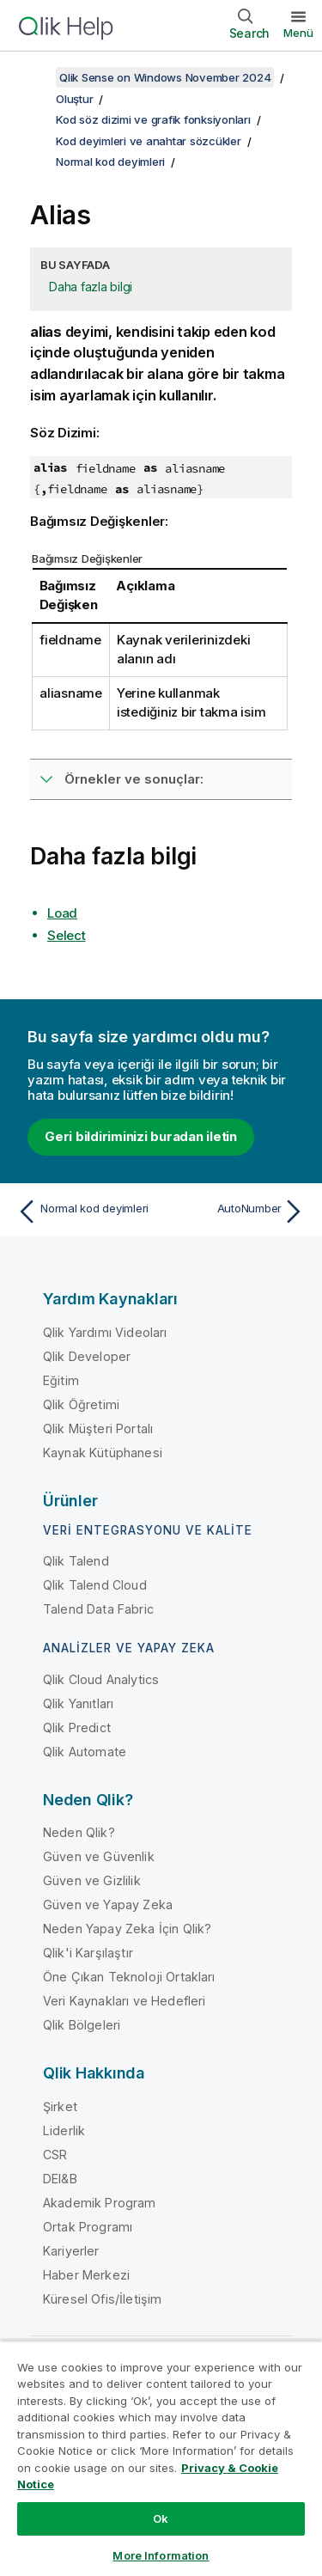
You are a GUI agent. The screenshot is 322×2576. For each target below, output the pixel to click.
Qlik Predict (77, 1727)
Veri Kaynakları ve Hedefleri (124, 2000)
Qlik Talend (76, 1561)
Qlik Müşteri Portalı (98, 1428)
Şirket (60, 2106)
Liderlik (64, 2130)
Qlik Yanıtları (78, 1703)
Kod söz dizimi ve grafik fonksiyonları (153, 119)
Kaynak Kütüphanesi (102, 1452)
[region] (161, 2458)
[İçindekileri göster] (34, 77)
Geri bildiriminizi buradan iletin (141, 1136)
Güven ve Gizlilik (92, 1880)
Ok (160, 2518)
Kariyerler (71, 2250)
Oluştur (74, 99)
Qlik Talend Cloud (95, 1585)
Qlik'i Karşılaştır (88, 1952)
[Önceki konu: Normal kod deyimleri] (85, 1211)
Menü (298, 33)
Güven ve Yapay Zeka (108, 1904)
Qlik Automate (84, 1751)
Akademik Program (99, 2202)
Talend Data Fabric (98, 1609)
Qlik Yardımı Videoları (105, 1332)
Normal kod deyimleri (110, 161)
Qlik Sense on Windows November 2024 (164, 77)
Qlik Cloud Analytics (101, 1679)
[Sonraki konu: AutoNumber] (236, 1211)
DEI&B (60, 2178)
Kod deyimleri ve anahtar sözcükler (148, 141)
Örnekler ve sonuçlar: (134, 779)
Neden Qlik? (79, 1832)
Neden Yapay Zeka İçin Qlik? (127, 1928)
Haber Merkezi (86, 2275)
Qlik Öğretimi (81, 1404)
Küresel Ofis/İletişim (102, 2299)
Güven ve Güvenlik (99, 1856)
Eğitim (61, 1380)
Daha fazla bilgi (90, 286)
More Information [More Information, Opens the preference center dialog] (160, 2555)
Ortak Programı (87, 2226)
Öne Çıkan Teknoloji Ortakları (129, 1976)
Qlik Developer (87, 1356)
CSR (55, 2154)
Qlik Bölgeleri (81, 2024)
